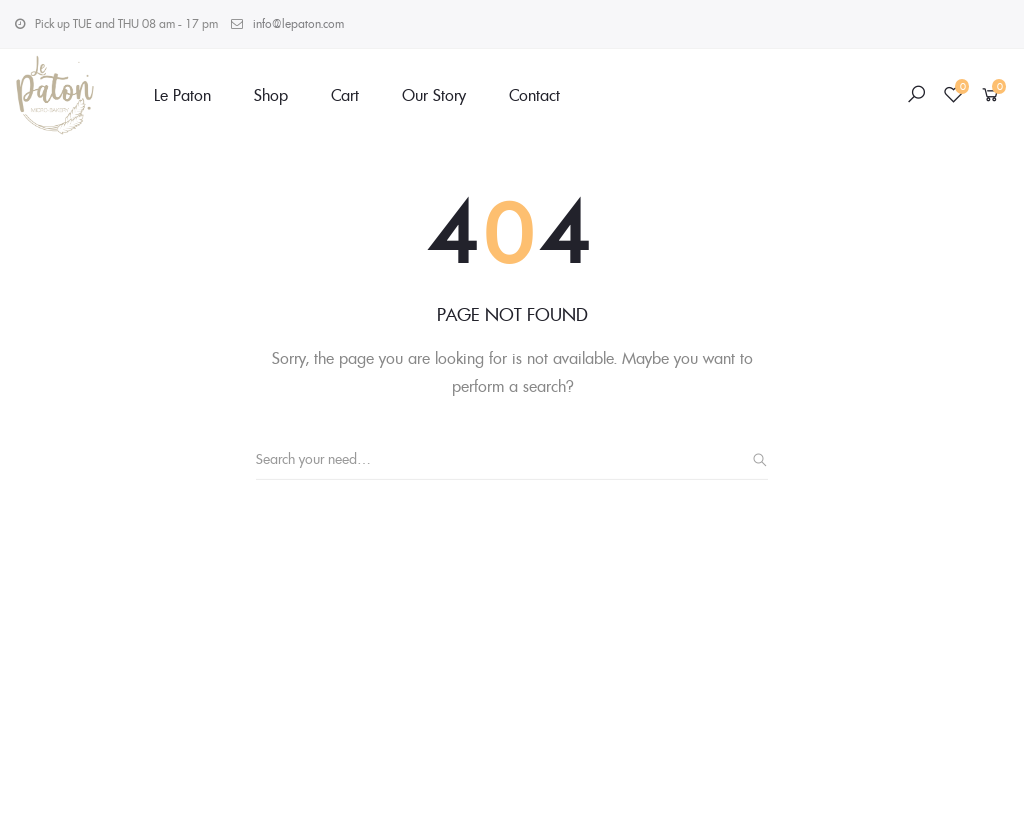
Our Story (434, 95)
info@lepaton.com (298, 23)
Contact (534, 95)
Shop (271, 95)
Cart (345, 95)
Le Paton (182, 95)
